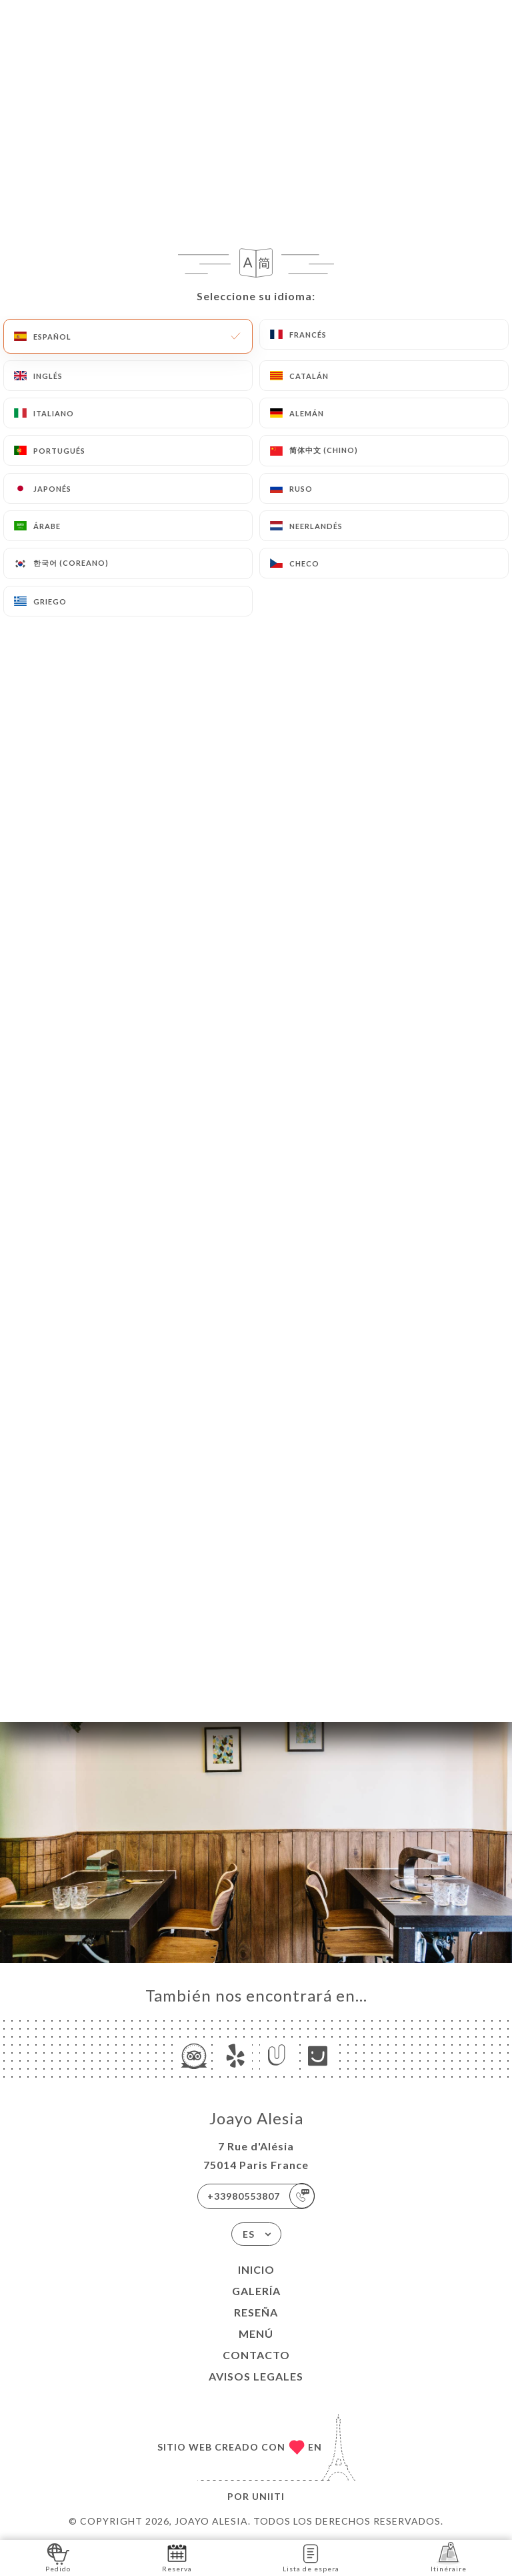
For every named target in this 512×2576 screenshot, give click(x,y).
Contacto (256, 2354)
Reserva (177, 2557)
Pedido (58, 2557)
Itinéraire (449, 2557)
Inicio (256, 2269)
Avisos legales (256, 2376)
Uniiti (268, 2496)
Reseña (256, 2312)
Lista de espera (311, 2557)
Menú (256, 2333)
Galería (256, 2290)
